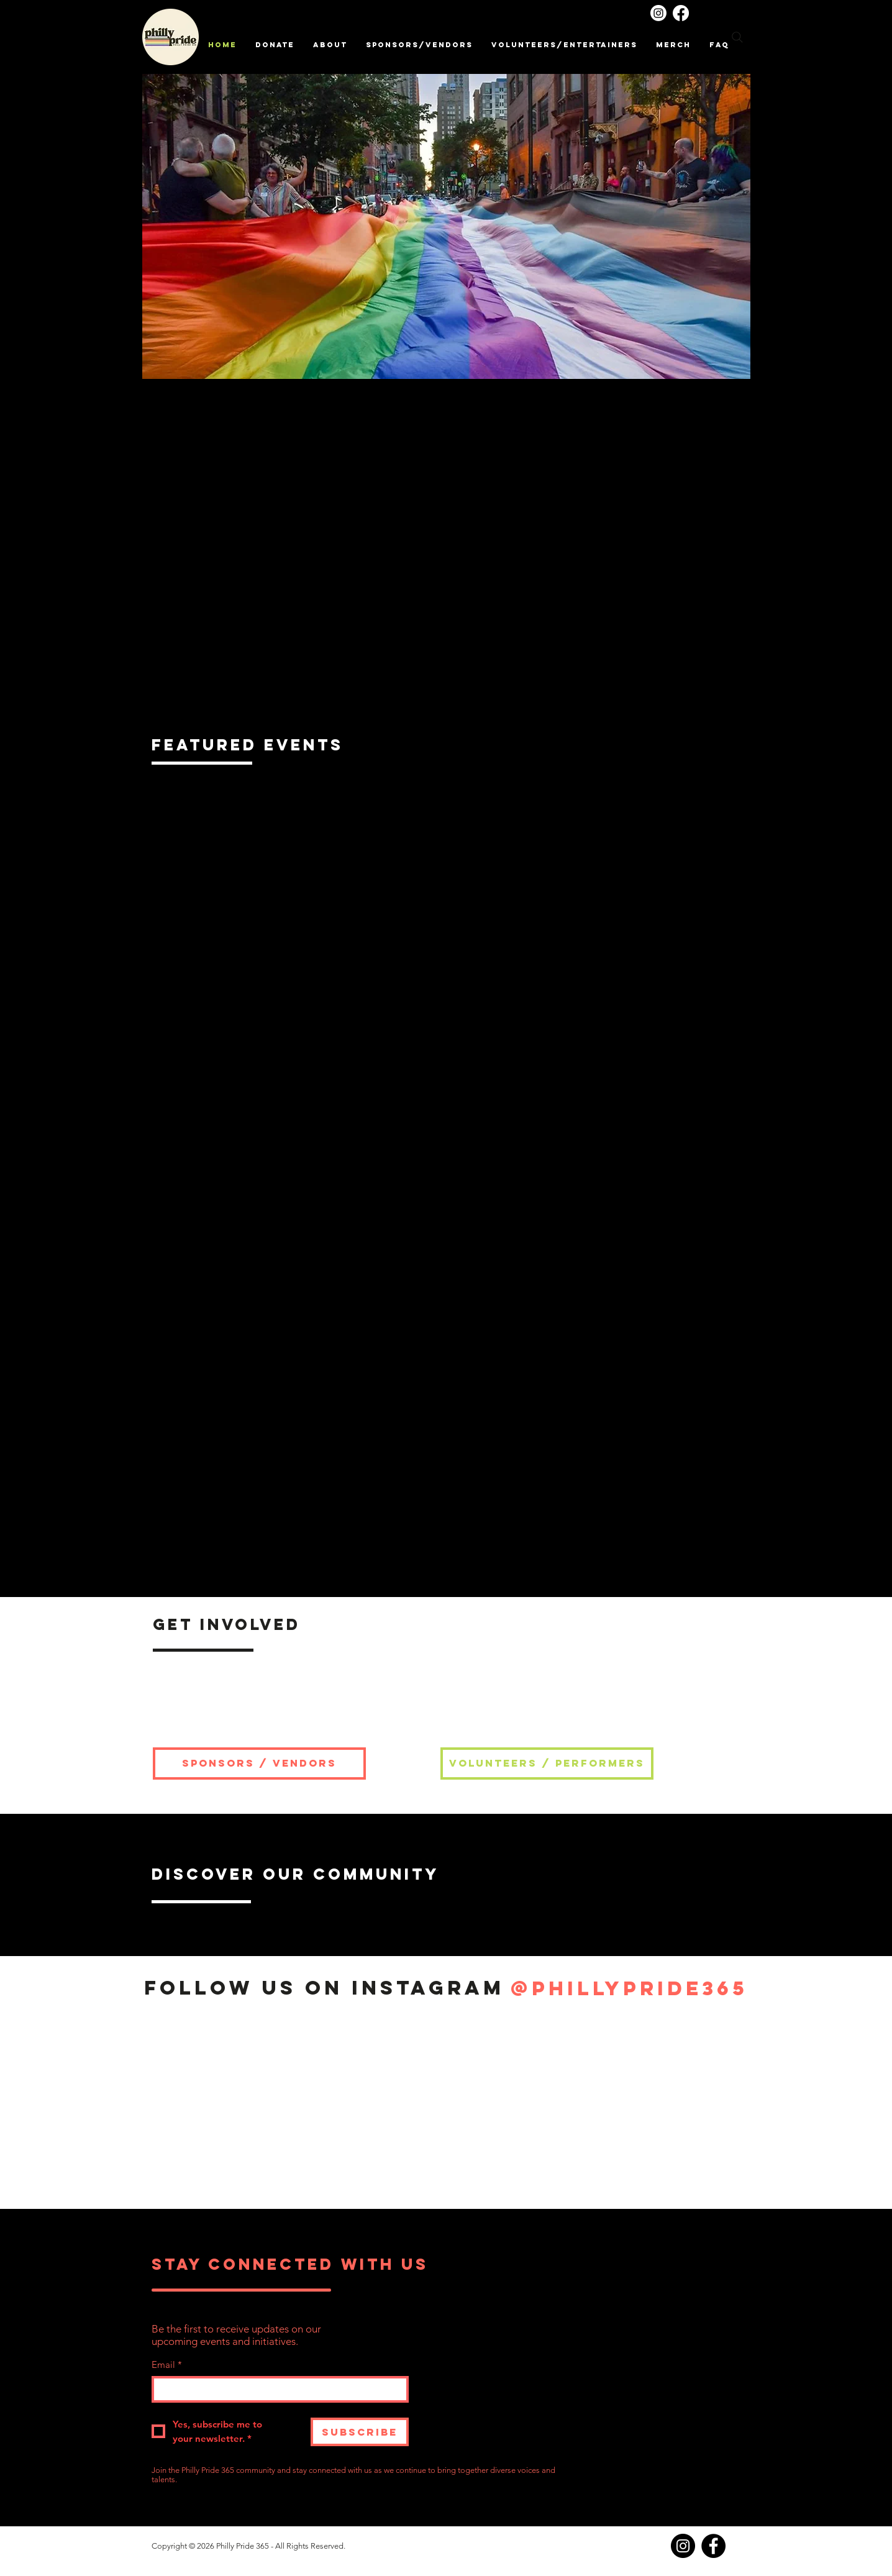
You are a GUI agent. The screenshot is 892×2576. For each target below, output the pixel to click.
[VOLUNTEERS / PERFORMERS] (546, 1763)
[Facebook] (681, 13)
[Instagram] (658, 13)
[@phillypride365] (628, 1988)
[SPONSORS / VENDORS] (259, 1763)
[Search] (737, 37)
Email (167, 2364)
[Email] (276, 2389)
